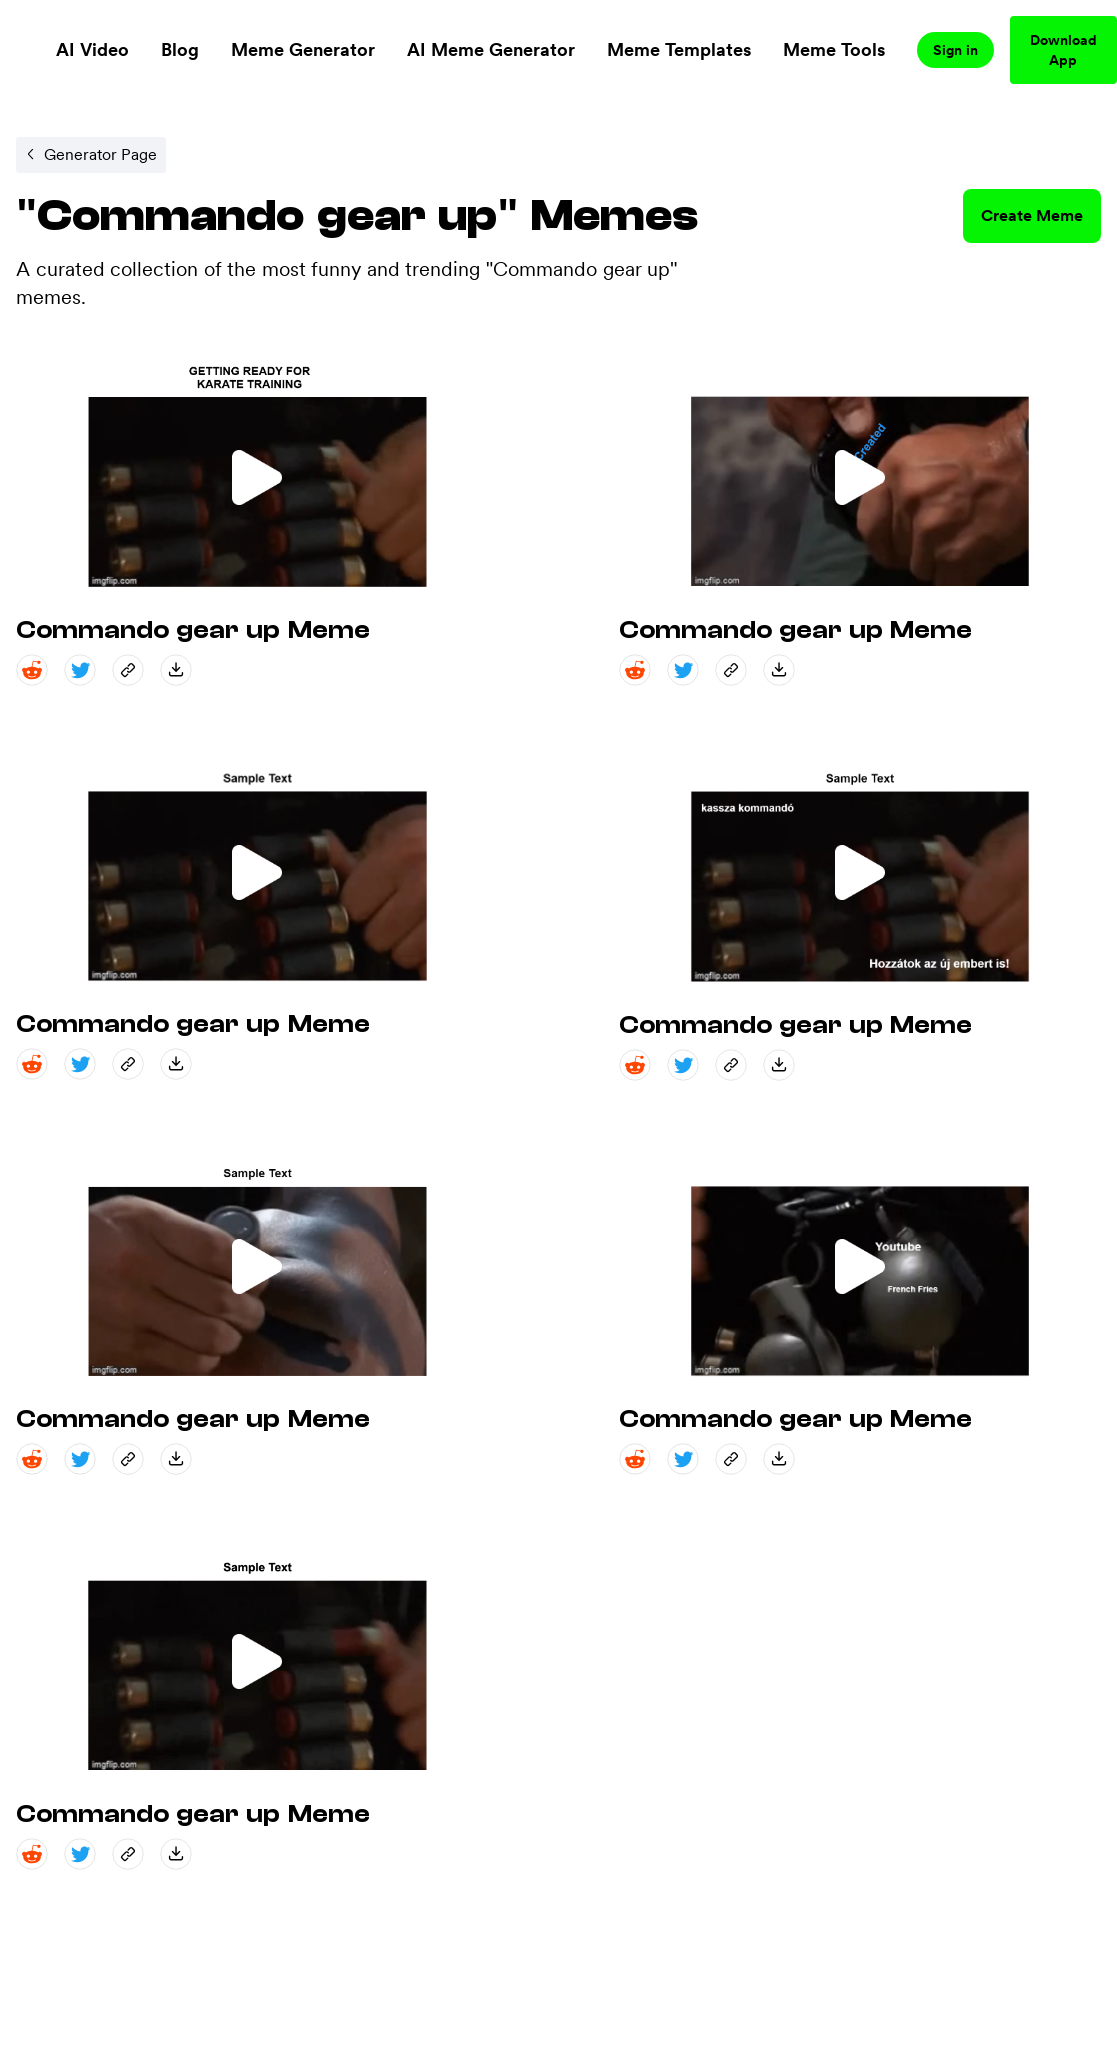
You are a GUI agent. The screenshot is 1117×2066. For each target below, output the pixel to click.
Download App (1063, 50)
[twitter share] (80, 670)
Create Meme (1032, 215)
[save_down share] (176, 670)
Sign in (955, 50)
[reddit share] (32, 670)
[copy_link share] (128, 670)
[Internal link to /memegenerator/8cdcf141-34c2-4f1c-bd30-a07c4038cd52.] (91, 155)
